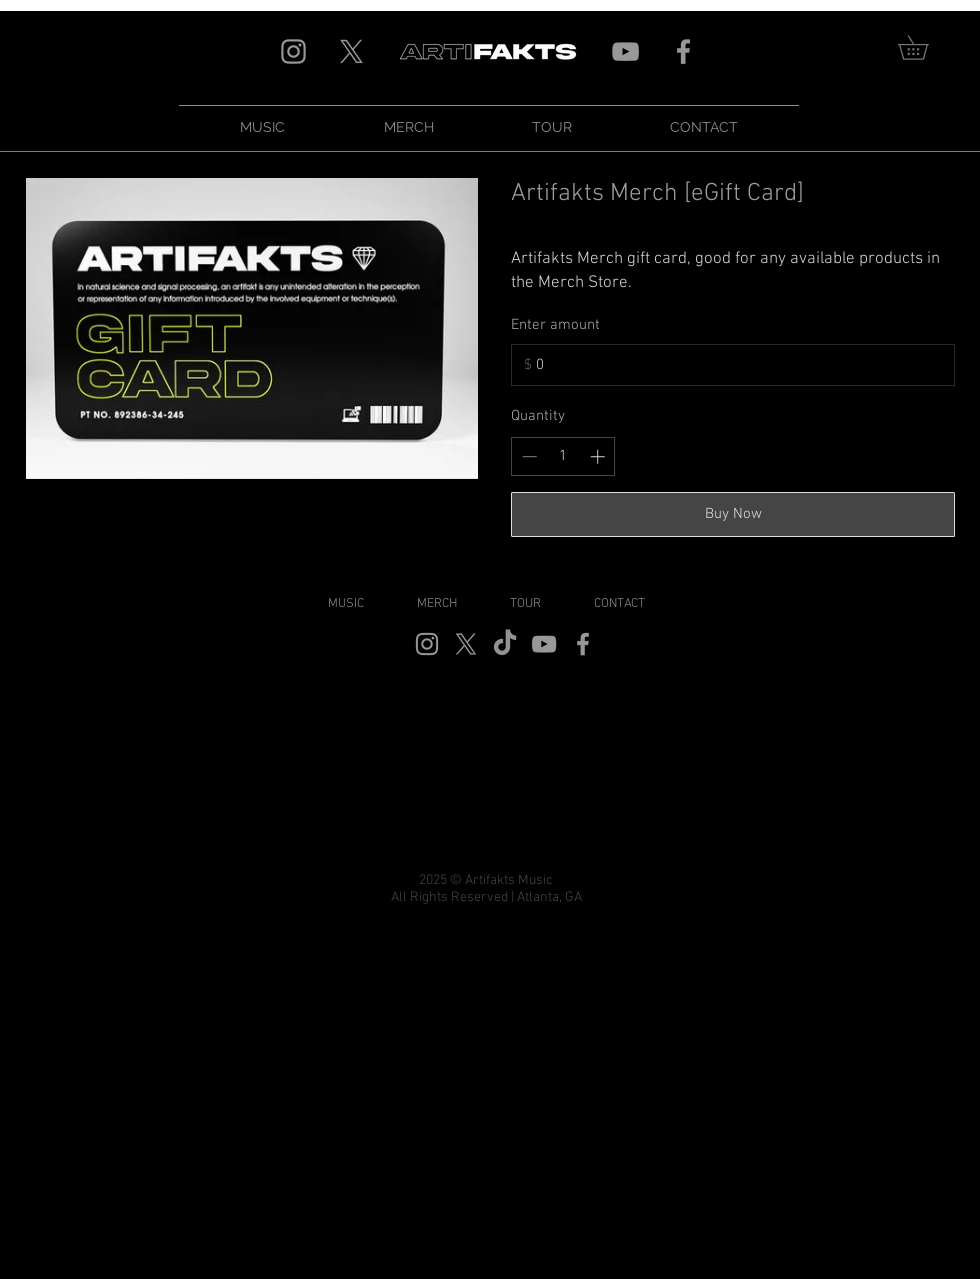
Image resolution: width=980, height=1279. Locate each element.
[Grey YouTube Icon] (625, 51)
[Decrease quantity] (529, 456)
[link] (925, 47)
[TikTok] (505, 644)
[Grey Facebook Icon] (683, 51)
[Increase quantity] (597, 456)
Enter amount (555, 325)
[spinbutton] (563, 456)
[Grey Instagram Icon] (293, 51)
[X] (351, 51)
